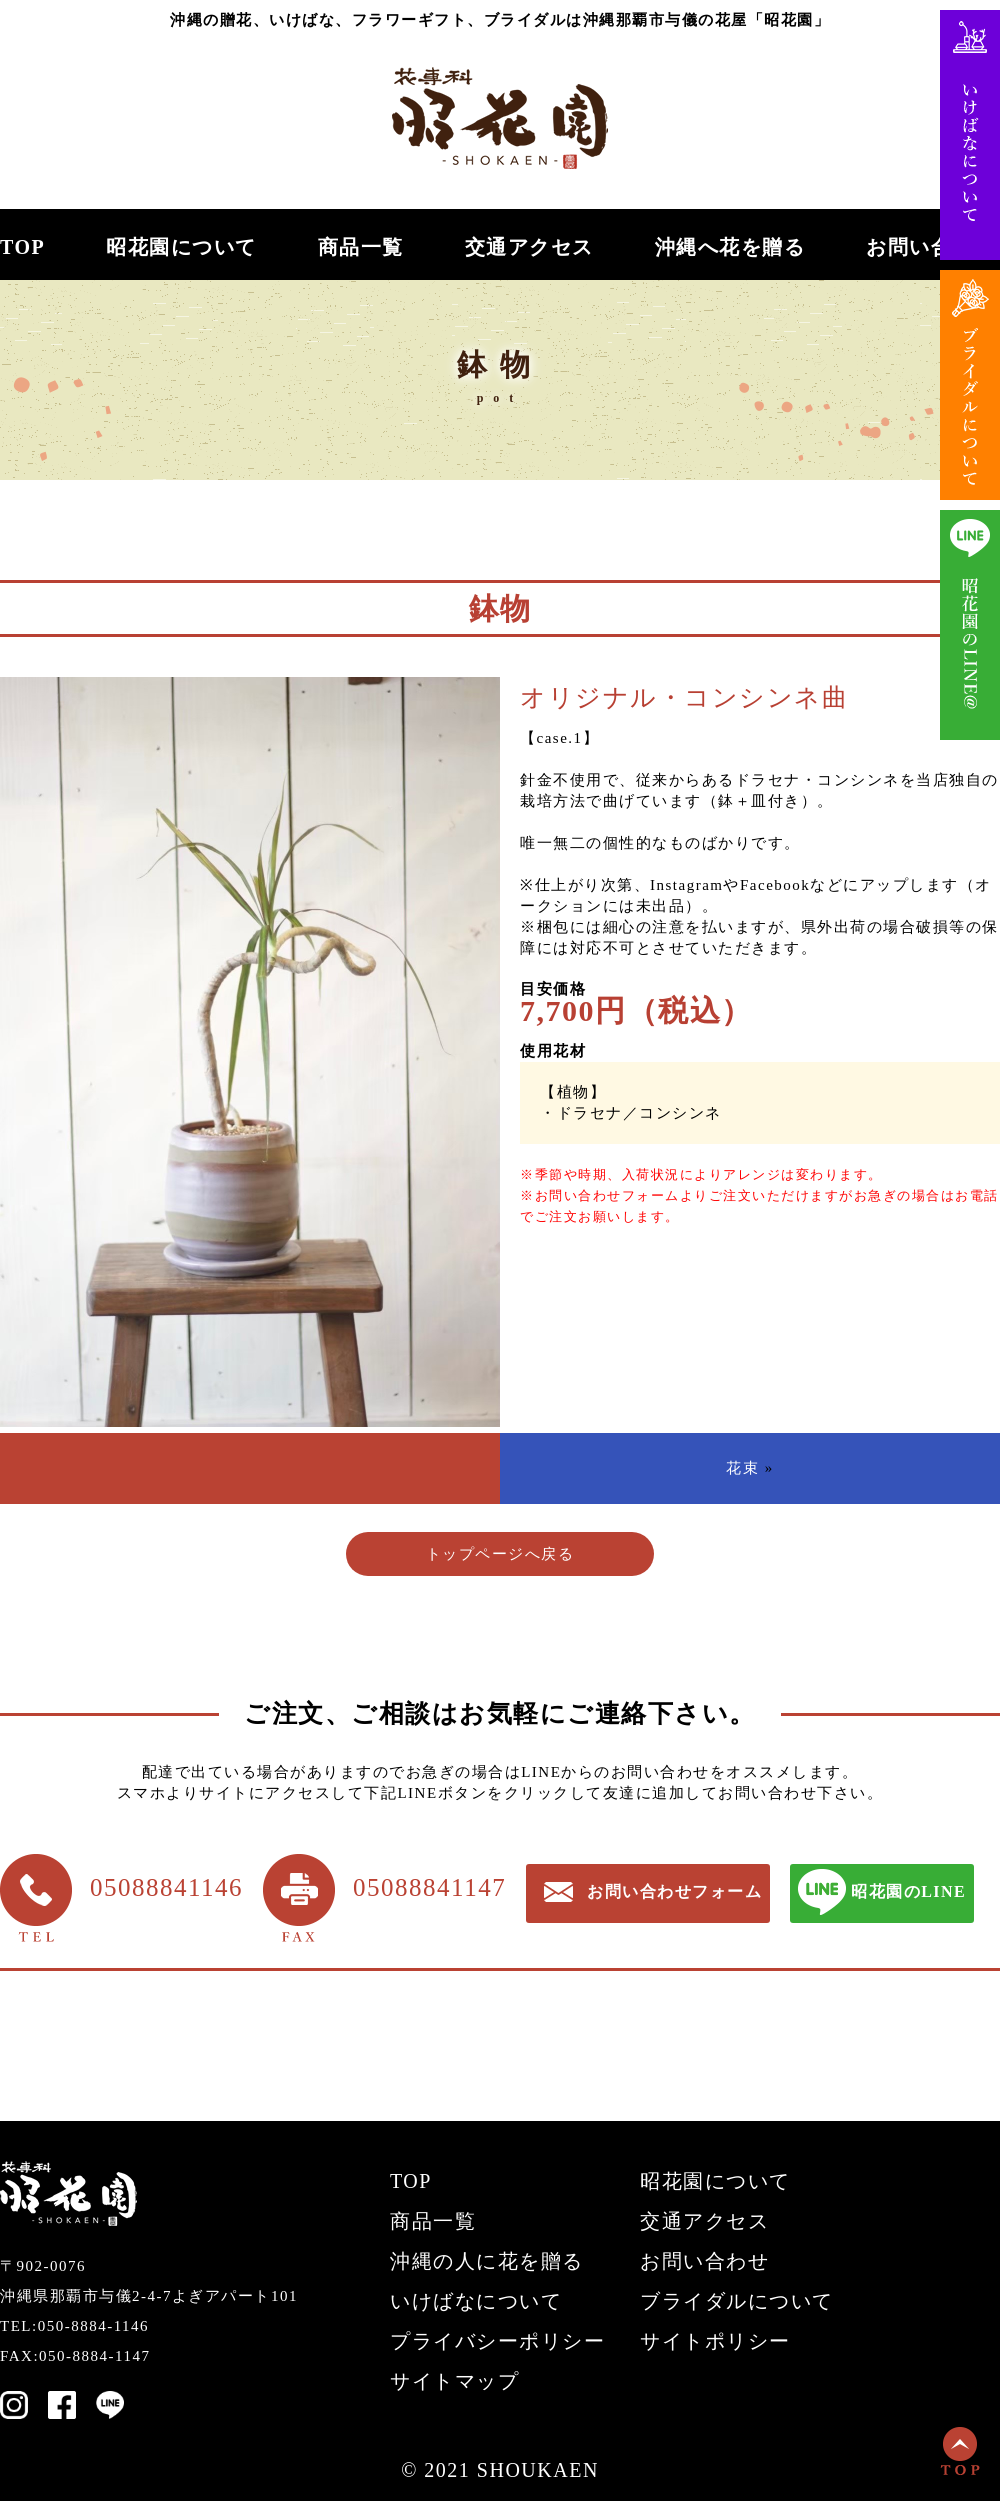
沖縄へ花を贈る (730, 247)
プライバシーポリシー (497, 2341)
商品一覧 (361, 247)
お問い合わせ (930, 247)
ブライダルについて (737, 2301)
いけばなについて (476, 2301)
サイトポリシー (715, 2341)
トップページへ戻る (500, 1554)
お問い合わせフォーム (674, 1891)
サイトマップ (454, 2381)
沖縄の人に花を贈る (487, 2261)
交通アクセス (529, 247)
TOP (22, 247)
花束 (742, 1468)
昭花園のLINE (908, 1891)
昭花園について (181, 247)
